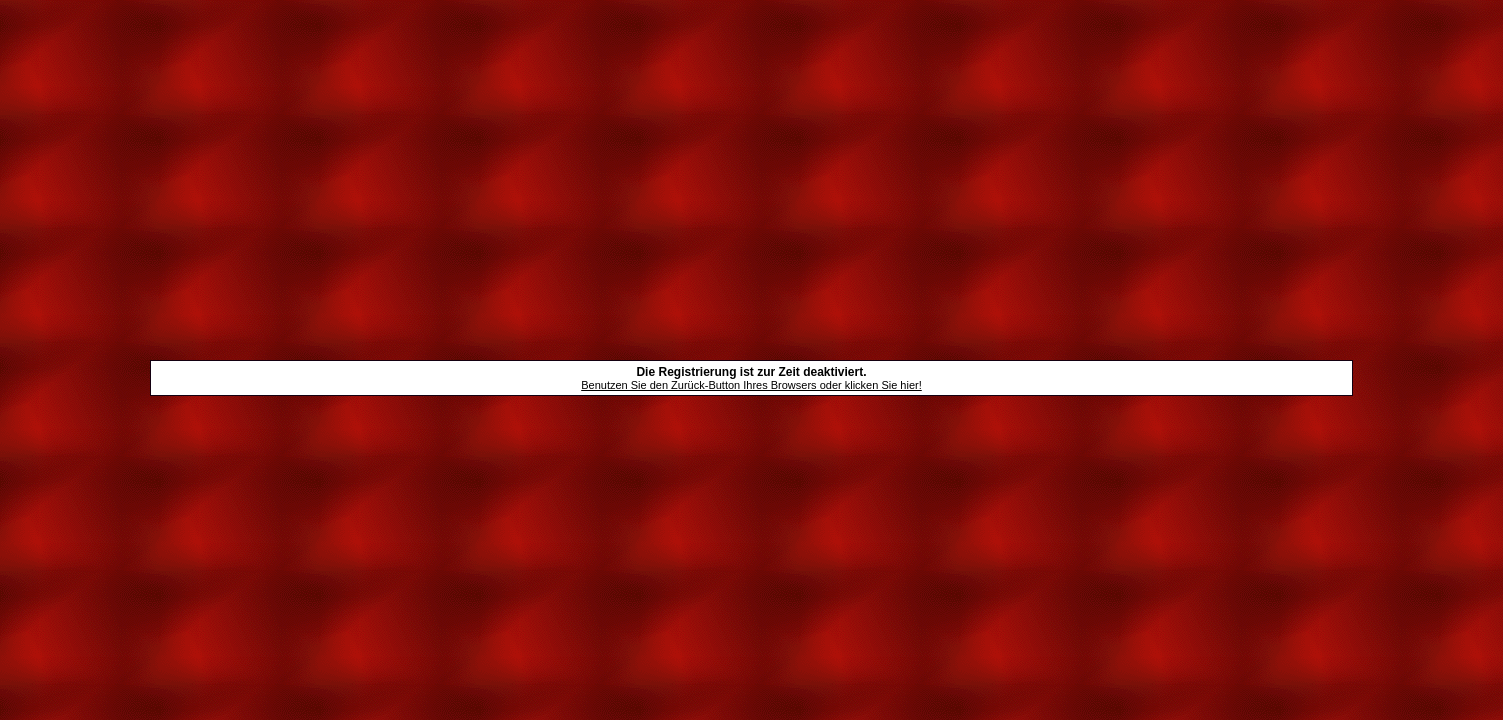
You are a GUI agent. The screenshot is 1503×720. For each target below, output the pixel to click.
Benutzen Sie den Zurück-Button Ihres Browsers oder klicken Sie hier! (751, 385)
